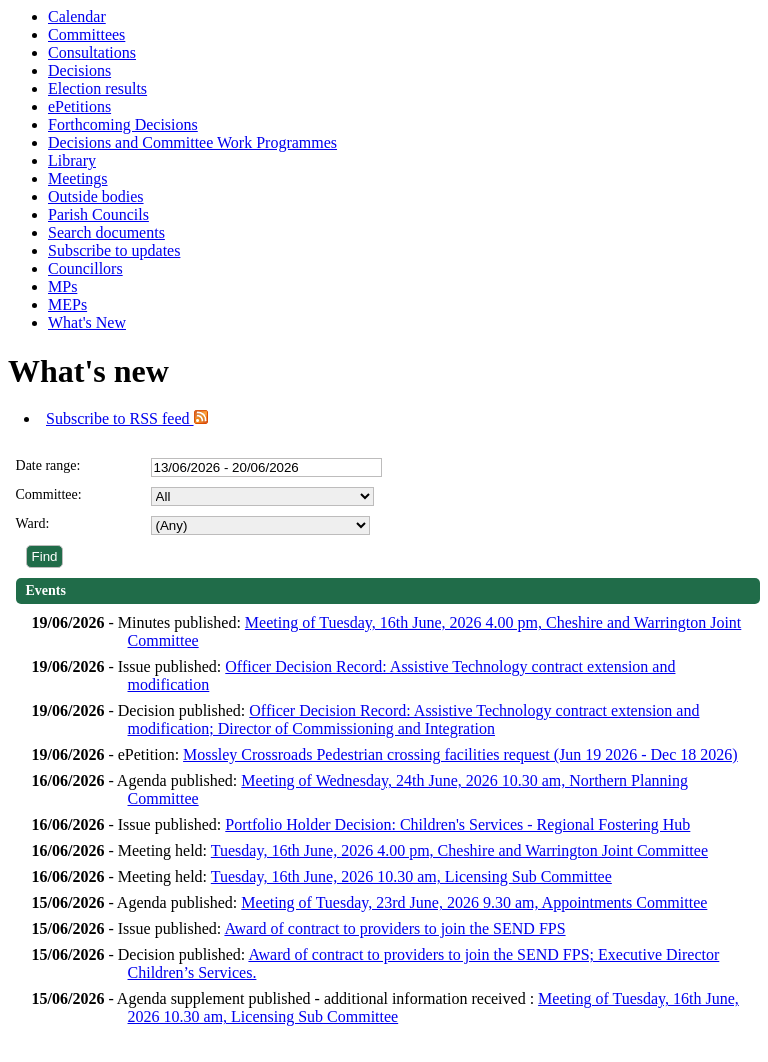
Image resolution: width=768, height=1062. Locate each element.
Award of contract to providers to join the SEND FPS (394, 928)
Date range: (48, 465)
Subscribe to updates (114, 250)
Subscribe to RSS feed (127, 418)
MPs (62, 286)
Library (72, 160)
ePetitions (79, 106)
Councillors (85, 268)
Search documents (106, 232)
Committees (86, 34)
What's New (87, 322)
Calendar (77, 16)
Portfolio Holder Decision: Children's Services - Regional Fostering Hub (457, 824)
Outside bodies (96, 196)
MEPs (67, 304)
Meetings (78, 178)
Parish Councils (98, 214)
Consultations (92, 52)
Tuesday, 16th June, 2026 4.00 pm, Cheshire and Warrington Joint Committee (459, 850)
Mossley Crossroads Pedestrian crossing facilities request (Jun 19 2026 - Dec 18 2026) (460, 754)
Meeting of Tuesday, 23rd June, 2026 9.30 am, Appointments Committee (474, 902)
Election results (97, 88)
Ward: (33, 523)
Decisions (79, 70)
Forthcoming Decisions (123, 124)
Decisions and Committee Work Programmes (192, 142)
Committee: (49, 494)
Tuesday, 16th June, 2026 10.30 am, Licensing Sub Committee (411, 876)
